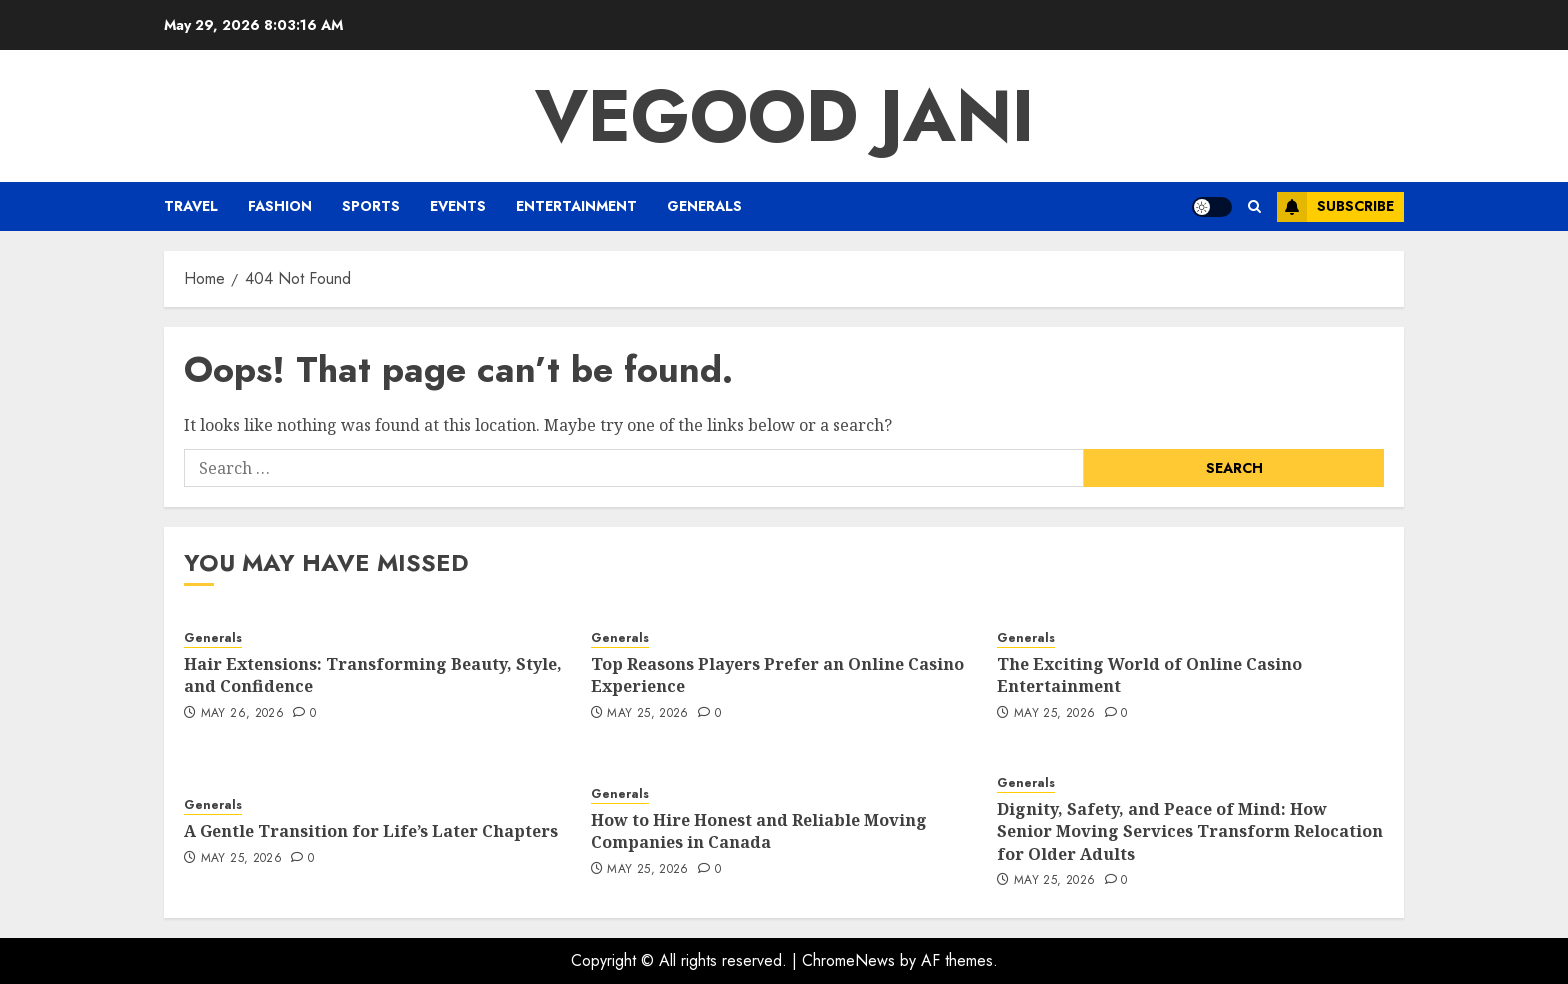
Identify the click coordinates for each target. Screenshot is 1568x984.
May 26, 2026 (242, 714)
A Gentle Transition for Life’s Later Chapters (371, 831)
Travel (191, 206)
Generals (704, 206)
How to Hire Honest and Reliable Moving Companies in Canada (759, 831)
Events (458, 206)
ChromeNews (848, 960)
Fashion (280, 206)
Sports (371, 206)
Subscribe (1335, 207)
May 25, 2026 (647, 714)
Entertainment (576, 206)
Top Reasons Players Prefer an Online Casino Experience (777, 675)
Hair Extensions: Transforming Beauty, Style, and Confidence (373, 675)
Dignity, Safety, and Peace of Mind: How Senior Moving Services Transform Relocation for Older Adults (1190, 831)
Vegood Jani (784, 116)
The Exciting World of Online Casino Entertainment (1149, 675)
